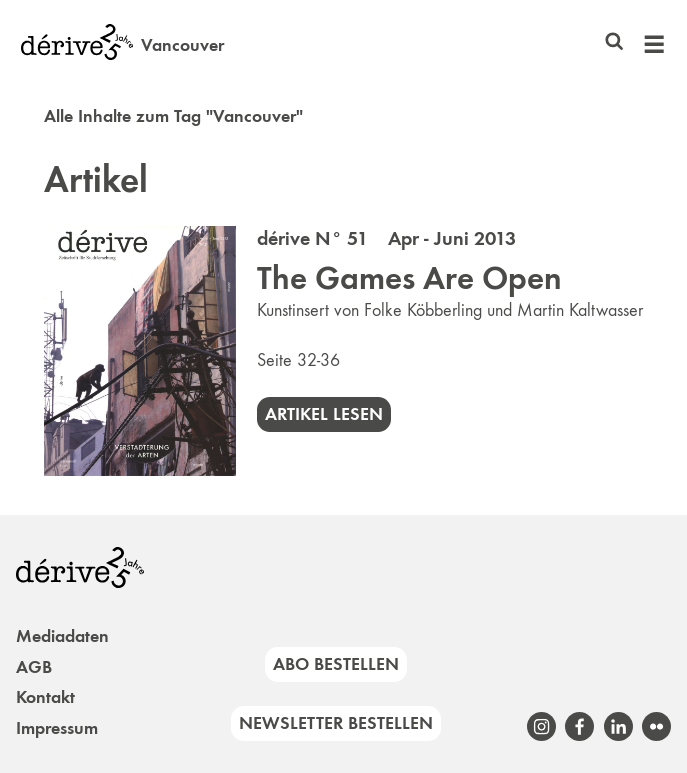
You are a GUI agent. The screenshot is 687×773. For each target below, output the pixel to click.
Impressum (57, 728)
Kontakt (45, 697)
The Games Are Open (409, 278)
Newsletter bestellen (336, 723)
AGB (34, 667)
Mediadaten (62, 636)
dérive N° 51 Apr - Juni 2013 (386, 238)
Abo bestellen (336, 664)
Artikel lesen (324, 414)
